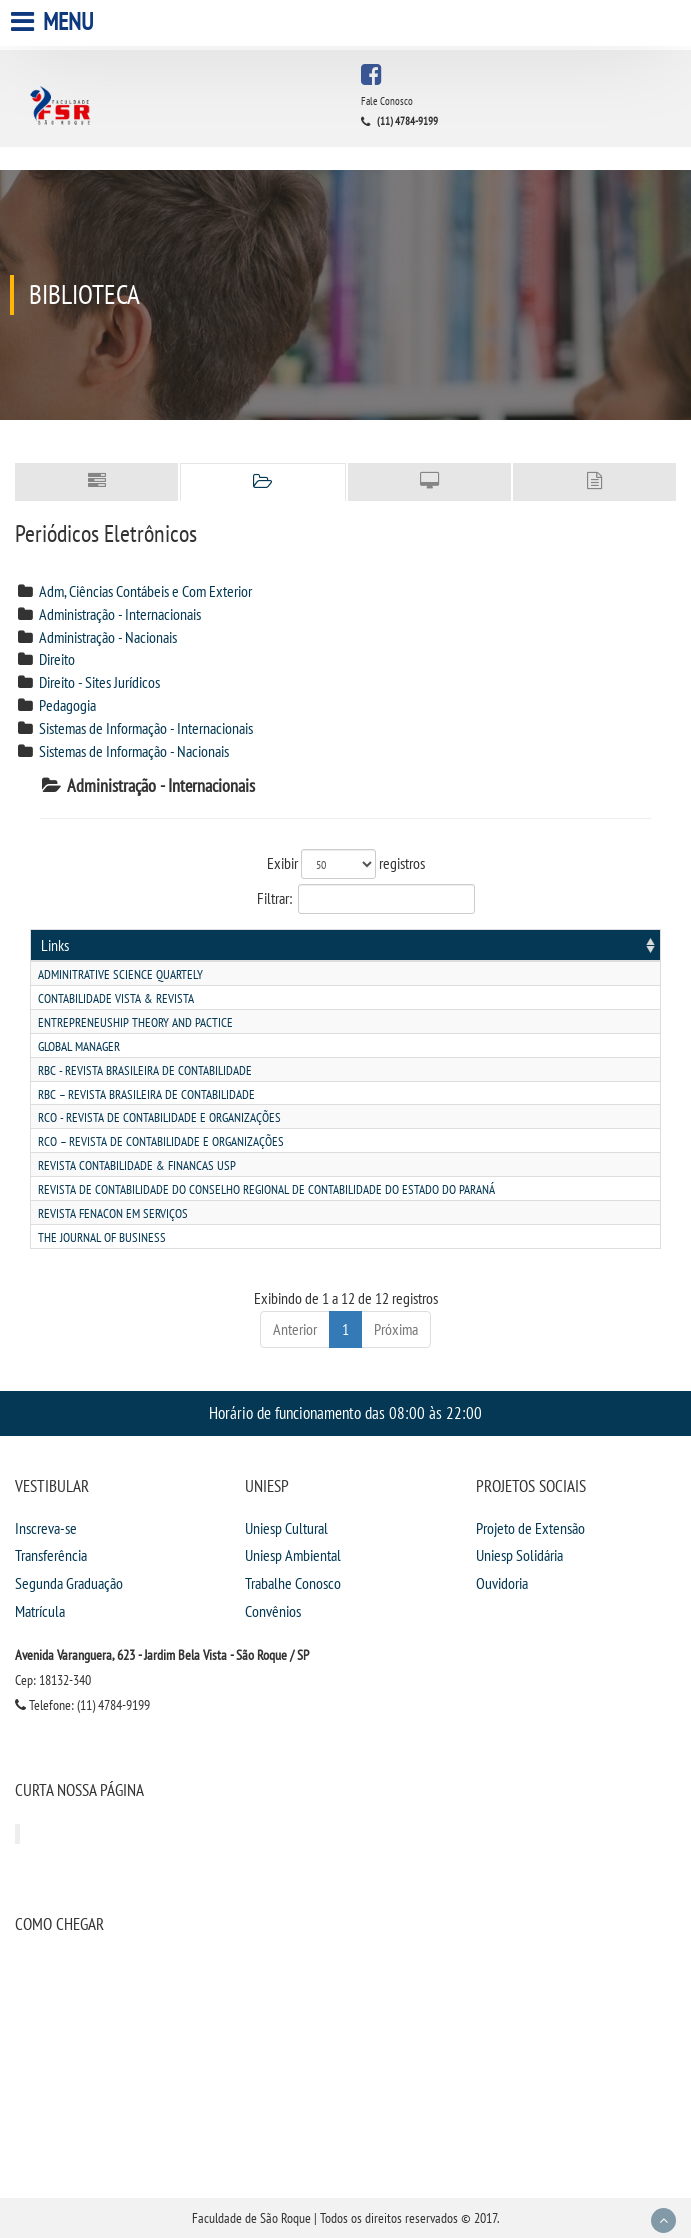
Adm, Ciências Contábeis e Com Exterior (145, 591)
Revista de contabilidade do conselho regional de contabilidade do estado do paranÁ (266, 1189)
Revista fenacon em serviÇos (113, 1213)
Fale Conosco (387, 101)
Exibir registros (346, 864)
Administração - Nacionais (108, 637)
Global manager (79, 1046)
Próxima (396, 1329)
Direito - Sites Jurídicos (99, 682)
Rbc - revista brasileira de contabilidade (145, 1070)
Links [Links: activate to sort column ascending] (55, 945)
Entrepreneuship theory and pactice (135, 1022)
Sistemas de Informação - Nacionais (134, 751)
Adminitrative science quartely (120, 974)
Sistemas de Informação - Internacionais (146, 728)
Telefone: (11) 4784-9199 (82, 1705)
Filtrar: (345, 899)
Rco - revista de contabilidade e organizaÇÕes (159, 1117)
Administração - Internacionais (120, 614)
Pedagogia (67, 705)
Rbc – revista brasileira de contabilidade (146, 1094)
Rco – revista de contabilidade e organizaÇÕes (161, 1141)
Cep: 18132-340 (53, 1680)
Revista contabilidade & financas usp (137, 1165)
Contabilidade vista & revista (116, 998)
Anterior (295, 1329)
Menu (54, 21)
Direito (57, 659)
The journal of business (102, 1237)
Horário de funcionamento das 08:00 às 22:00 (345, 1412)
